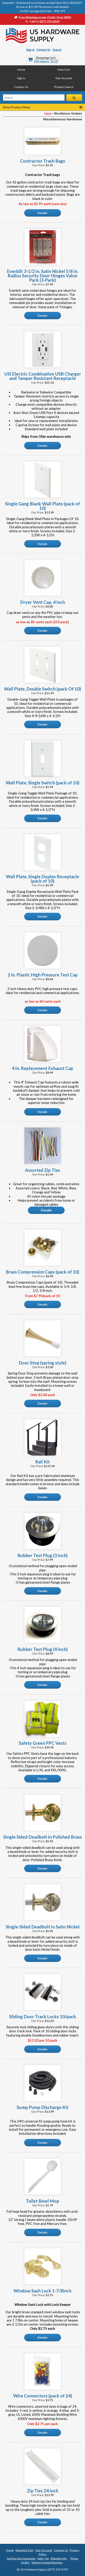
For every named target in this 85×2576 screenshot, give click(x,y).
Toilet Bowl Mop (42, 2201)
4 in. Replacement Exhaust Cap (42, 1068)
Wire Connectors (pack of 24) (42, 2396)
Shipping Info (58, 2558)
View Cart (63, 69)
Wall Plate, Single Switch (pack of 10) (42, 783)
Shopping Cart (45, 57)
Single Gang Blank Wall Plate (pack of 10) (42, 506)
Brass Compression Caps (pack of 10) (42, 1272)
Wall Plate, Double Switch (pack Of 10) (42, 689)
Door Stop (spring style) (42, 1363)
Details (42, 213)
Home (21, 69)
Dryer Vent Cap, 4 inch (42, 602)
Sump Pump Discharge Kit (42, 2107)
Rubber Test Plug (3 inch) (42, 1555)
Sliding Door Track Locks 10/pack (42, 2016)
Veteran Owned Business (47, 2562)
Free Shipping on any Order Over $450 (45, 17)
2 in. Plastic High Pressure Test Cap (43, 975)
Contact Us (43, 50)
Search (57, 50)
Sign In (30, 50)
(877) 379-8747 (49, 21)
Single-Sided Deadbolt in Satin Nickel (42, 1927)
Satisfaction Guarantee (21, 2558)
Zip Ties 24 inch (42, 2491)
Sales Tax (43, 2558)
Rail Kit (42, 1462)
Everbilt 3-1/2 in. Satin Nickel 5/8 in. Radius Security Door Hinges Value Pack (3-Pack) (42, 275)
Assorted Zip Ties (42, 1170)
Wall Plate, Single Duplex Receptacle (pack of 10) (42, 878)
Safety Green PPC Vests (42, 1743)
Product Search (63, 87)
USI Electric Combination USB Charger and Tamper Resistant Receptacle (42, 376)
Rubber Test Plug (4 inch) (42, 1649)
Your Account (63, 78)
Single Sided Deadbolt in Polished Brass (42, 1837)
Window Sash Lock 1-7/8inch (42, 2291)
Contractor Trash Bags (42, 161)
